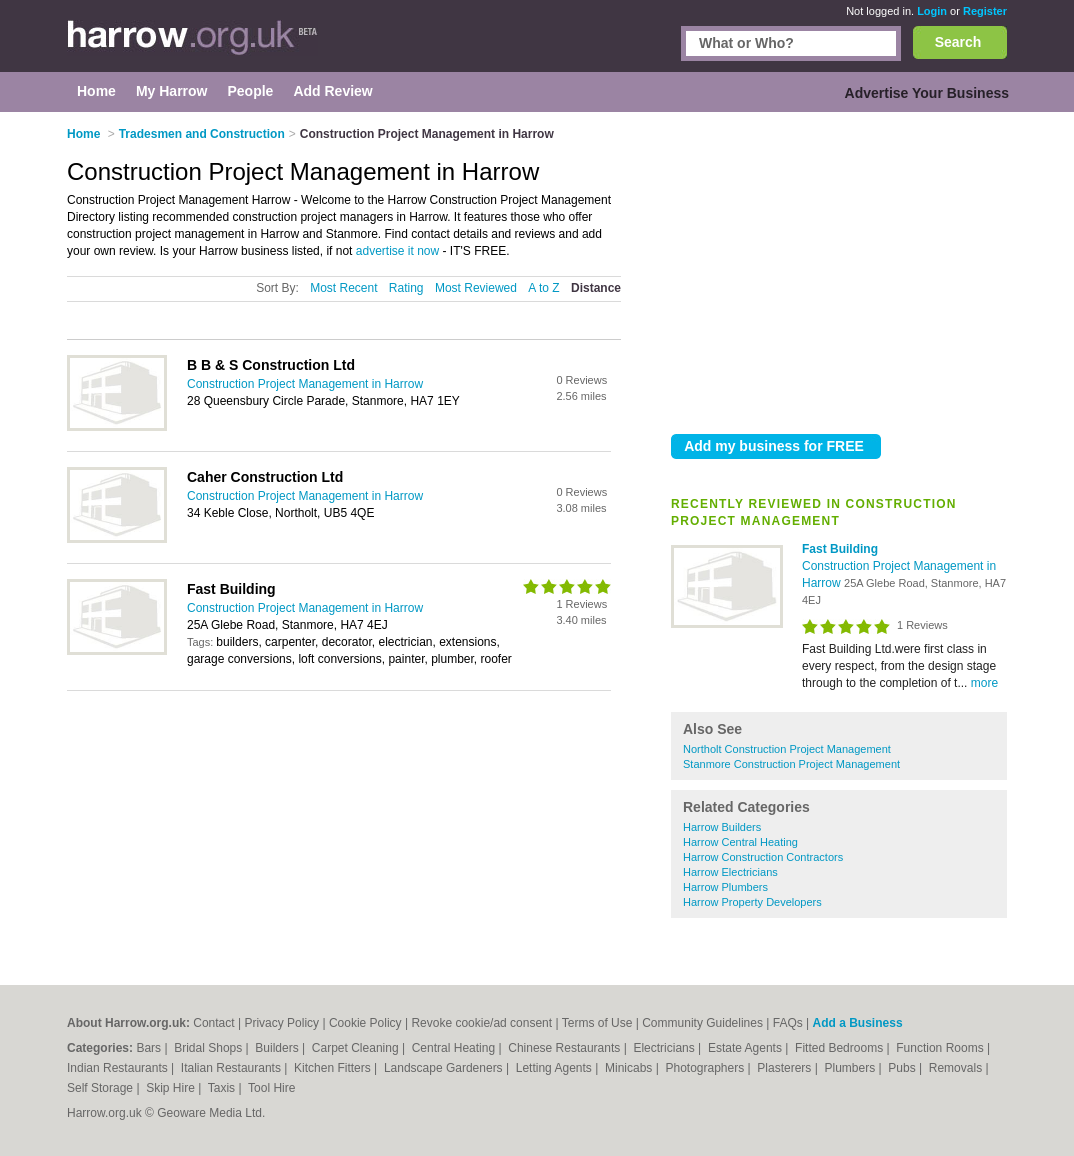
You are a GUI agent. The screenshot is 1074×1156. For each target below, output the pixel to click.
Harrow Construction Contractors (763, 857)
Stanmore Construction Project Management (791, 764)
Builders (278, 1048)
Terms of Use (597, 1023)
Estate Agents (746, 1048)
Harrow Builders (722, 827)
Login (932, 11)
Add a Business (858, 1023)
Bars (150, 1048)
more (984, 683)
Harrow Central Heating (740, 842)
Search (958, 42)
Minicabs (630, 1068)
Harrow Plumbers (725, 887)
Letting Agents (555, 1068)
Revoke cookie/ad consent (481, 1023)
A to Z (543, 288)
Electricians (665, 1048)
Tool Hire (271, 1088)
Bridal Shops (209, 1048)
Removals (957, 1068)
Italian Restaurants (232, 1068)
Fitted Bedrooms (840, 1048)
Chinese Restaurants (565, 1048)
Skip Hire (172, 1088)
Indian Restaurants (119, 1068)
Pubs (903, 1068)
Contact (213, 1023)
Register (985, 11)
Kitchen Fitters (334, 1068)
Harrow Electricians (730, 872)
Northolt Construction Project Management (787, 749)
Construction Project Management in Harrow (305, 384)
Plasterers (785, 1068)
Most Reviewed (476, 288)
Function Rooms (941, 1048)
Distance (596, 288)
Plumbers (851, 1068)
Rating (406, 288)
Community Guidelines (702, 1023)
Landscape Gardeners (445, 1068)
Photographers (706, 1068)
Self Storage (101, 1088)
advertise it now (397, 251)
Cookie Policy (365, 1023)
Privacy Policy (281, 1023)
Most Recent (343, 288)
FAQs (788, 1023)
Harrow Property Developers (752, 902)
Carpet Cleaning (357, 1048)
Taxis (223, 1088)
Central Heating (455, 1048)
